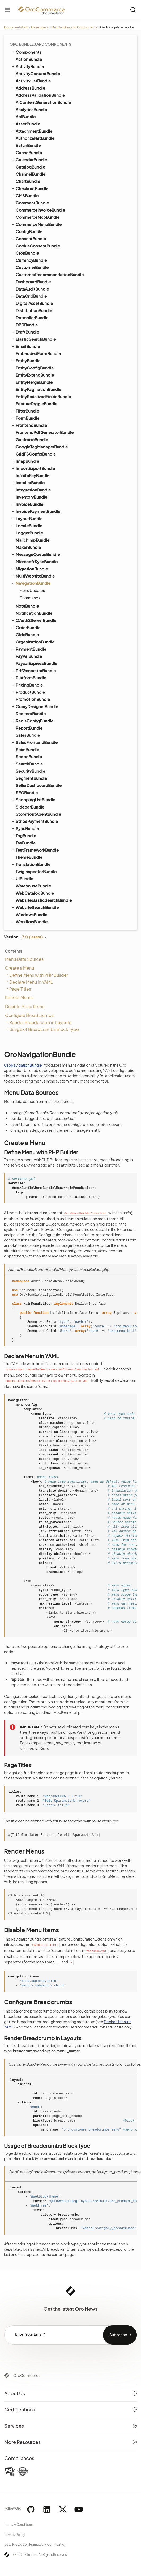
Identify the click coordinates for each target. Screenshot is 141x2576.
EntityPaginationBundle (38, 389)
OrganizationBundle (35, 641)
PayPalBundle (29, 656)
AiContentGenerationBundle (43, 102)
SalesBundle (28, 735)
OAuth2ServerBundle (33, 620)
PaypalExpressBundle (36, 663)
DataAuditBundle (32, 288)
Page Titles (20, 989)
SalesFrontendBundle (34, 742)
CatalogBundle (30, 166)
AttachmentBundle (31, 130)
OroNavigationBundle (23, 1065)
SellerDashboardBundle (39, 785)
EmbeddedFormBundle (38, 353)
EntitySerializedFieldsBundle (43, 396)
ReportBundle (29, 727)
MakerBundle (28, 547)
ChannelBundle (30, 173)
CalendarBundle (29, 159)
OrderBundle (25, 627)
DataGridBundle (29, 295)
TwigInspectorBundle (36, 871)
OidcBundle (27, 634)
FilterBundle (25, 410)
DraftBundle (25, 331)
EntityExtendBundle (35, 374)
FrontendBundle (29, 425)
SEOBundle (24, 792)
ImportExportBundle (33, 468)
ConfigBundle (29, 231)
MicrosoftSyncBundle (37, 561)
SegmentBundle (31, 778)
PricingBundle (27, 684)
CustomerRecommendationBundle (50, 274)
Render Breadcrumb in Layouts (40, 1022)
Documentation (16, 27)
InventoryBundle (31, 496)
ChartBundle (28, 181)
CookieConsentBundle (38, 245)
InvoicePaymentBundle (35, 511)
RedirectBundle (31, 713)
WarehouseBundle (33, 885)
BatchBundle (28, 145)
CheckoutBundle (29, 188)
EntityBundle (25, 360)
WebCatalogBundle (35, 892)
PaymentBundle (28, 648)
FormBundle (25, 417)
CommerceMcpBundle (37, 217)
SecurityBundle (30, 770)
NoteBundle (27, 605)
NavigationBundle (30, 583)
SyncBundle (25, 828)
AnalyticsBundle (31, 109)
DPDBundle (27, 324)
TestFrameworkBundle (35, 849)
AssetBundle (25, 123)
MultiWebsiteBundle (33, 575)
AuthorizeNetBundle (35, 138)
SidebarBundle (30, 806)
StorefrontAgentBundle (38, 813)
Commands (29, 597)
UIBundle (22, 878)
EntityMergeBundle (34, 382)
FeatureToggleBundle (36, 403)
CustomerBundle (32, 267)
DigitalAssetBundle (34, 303)
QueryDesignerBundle (34, 706)
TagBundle (23, 835)
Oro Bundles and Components (74, 27)
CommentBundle (32, 202)
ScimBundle (27, 749)
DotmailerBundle (32, 317)
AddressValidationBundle (40, 95)
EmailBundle (25, 346)
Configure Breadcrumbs (29, 1015)
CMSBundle (25, 195)
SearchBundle (27, 763)
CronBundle (27, 252)
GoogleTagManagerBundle (42, 446)
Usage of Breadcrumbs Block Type (44, 1029)
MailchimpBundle (32, 539)
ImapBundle (25, 461)
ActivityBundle (27, 66)
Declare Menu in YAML (31, 982)
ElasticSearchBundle (33, 339)
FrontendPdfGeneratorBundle (45, 432)
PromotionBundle (33, 699)
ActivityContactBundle (38, 73)
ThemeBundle (29, 857)
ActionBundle (29, 59)
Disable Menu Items (24, 1006)
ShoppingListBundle (33, 799)
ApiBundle (26, 116)
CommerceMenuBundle (36, 224)
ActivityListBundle (33, 80)
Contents (13, 951)
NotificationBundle (34, 613)
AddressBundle (28, 87)
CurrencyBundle (29, 260)
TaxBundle (26, 842)
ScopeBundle (29, 756)
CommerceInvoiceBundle (40, 209)
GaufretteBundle (32, 439)
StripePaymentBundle (34, 821)
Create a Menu (19, 968)
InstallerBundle (28, 482)
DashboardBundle (33, 281)
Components (26, 51)
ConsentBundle (28, 238)
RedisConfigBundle (32, 720)
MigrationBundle (29, 568)
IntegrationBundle (33, 489)
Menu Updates (32, 590)
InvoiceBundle (27, 504)
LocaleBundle (26, 525)
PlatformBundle (28, 677)
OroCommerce (27, 2375)
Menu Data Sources (24, 959)
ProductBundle (28, 691)
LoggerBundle (29, 532)
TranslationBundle (30, 864)
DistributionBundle (34, 310)
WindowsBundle (31, 914)
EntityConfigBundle (35, 367)
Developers (39, 27)
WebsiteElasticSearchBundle (41, 900)
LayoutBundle (26, 518)
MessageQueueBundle (35, 554)
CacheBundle (29, 152)
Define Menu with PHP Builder (38, 975)
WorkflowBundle (29, 921)
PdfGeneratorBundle (33, 670)
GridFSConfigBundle (36, 453)
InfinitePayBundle (32, 475)
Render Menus (19, 997)
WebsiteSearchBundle (35, 907)
